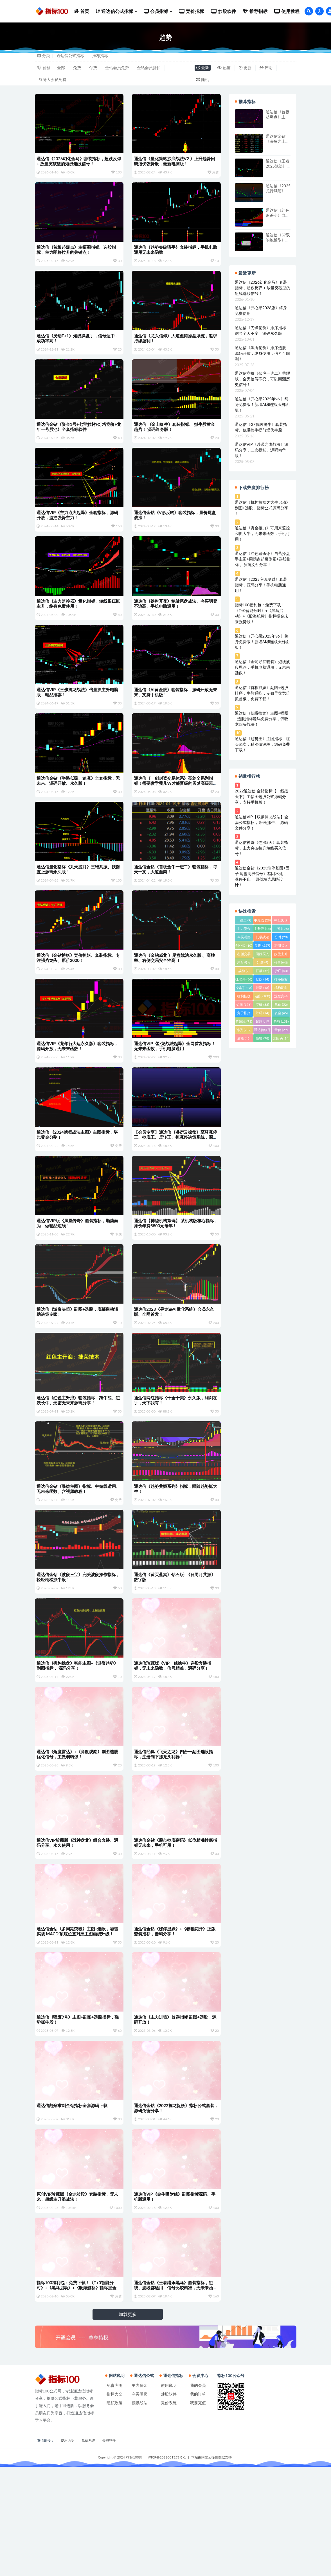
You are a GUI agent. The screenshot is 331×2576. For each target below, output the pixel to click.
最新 (202, 67)
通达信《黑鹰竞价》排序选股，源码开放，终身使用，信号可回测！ (262, 353)
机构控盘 (244, 997)
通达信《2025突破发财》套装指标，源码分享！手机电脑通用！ (261, 585)
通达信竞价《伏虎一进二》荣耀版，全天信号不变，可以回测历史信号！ (262, 379)
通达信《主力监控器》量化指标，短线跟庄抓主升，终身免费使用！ (77, 625)
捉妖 (262, 979)
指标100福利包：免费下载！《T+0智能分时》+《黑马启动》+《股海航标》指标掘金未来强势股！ (77, 2392)
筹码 (262, 1013)
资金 (281, 1013)
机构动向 (281, 988)
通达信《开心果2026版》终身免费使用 (261, 310)
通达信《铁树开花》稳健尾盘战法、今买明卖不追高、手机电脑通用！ (174, 625)
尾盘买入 (244, 963)
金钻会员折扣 (149, 67)
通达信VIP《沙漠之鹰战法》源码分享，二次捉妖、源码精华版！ (261, 450)
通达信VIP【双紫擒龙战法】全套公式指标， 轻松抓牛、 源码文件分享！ (261, 822)
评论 (266, 67)
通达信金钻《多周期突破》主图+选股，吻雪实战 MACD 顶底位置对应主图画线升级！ (78, 2018)
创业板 (243, 945)
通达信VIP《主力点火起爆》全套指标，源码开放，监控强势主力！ (78, 532)
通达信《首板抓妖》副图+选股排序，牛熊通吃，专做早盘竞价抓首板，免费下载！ (262, 693)
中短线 (262, 920)
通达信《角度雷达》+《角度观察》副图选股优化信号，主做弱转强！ (78, 1832)
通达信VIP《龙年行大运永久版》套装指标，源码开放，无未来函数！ (78, 1089)
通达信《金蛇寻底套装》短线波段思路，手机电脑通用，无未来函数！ (262, 667)
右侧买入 (281, 946)
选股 (243, 1030)
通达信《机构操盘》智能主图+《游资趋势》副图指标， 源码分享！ (78, 1740)
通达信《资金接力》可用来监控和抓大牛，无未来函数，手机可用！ (262, 533)
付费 (93, 67)
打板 (262, 971)
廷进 (262, 962)
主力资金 (244, 929)
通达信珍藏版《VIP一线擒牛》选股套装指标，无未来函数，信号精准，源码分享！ (173, 1740)
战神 (243, 971)
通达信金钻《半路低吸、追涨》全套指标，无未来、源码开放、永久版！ (77, 811)
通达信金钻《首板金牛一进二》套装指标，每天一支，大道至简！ (174, 904)
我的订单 (198, 2503)
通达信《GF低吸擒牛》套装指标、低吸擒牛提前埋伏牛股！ (261, 427)
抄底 (281, 971)
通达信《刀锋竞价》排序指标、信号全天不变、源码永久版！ (262, 330)
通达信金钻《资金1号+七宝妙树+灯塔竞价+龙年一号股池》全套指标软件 (77, 439)
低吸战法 (262, 938)
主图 (281, 929)
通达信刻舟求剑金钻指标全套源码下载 (73, 2201)
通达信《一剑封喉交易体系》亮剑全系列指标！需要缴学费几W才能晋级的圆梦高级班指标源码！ (174, 813)
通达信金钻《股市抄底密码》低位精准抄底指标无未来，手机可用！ (174, 1925)
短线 (243, 1004)
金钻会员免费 (117, 67)
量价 (281, 1030)
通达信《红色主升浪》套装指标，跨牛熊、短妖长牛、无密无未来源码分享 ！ (77, 1461)
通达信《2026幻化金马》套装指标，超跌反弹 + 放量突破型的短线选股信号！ (78, 161)
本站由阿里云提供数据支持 (211, 2566)
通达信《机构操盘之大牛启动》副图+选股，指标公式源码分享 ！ (262, 508)
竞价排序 (244, 1014)
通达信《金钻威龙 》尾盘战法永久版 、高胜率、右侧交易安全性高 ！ (175, 997)
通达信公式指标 (70, 55)
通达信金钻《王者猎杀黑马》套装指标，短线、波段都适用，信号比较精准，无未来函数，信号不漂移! (174, 2392)
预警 (262, 1038)
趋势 (281, 1021)
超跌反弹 (262, 1022)
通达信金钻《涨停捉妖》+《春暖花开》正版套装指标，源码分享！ (175, 2018)
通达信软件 (262, 1031)
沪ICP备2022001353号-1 (167, 2566)
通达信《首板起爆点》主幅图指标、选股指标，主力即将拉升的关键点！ (77, 253)
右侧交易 (244, 955)
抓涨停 (243, 979)
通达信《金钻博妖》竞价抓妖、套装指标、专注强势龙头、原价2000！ (77, 997)
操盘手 (243, 988)
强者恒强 (281, 963)
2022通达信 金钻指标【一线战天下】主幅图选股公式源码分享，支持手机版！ (261, 796)
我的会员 (198, 2494)
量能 (243, 1038)
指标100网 (134, 2566)
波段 (262, 996)
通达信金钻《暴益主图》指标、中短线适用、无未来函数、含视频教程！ (75, 1554)
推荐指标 (100, 55)
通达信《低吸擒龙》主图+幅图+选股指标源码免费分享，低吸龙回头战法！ (261, 719)
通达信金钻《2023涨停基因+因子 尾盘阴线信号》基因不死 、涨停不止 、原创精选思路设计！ (262, 876)
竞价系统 (169, 2512)
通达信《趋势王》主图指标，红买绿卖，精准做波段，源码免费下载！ (262, 744)
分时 (281, 937)
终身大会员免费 (52, 79)
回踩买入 (262, 955)
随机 (202, 79)
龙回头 (281, 1038)
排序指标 (281, 980)
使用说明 (169, 2494)
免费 (77, 67)
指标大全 (114, 2503)
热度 (224, 67)
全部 (61, 67)
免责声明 (114, 2494)
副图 (262, 945)
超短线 (243, 1021)
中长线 (281, 920)
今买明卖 (244, 938)
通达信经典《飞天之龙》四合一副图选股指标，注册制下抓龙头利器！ (174, 1832)
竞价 (281, 1004)
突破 (262, 1004)
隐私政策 (114, 2512)
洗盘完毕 (281, 997)
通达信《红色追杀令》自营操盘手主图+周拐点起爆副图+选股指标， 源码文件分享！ (263, 559)
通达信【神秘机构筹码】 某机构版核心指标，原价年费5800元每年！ (173, 1275)
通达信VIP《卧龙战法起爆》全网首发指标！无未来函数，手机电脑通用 (175, 1089)
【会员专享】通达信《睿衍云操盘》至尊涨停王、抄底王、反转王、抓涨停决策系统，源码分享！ (174, 1184)
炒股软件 (169, 2503)
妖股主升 (281, 955)
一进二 (244, 920)
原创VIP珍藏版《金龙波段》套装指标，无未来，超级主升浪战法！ (78, 2297)
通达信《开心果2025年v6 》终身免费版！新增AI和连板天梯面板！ (262, 404)
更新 (245, 67)
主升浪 (262, 929)
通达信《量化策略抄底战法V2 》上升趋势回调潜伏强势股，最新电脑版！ (175, 161)
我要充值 (198, 2512)
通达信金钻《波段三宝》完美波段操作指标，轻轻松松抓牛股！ (75, 1647)
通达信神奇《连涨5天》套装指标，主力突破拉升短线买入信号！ (261, 848)
